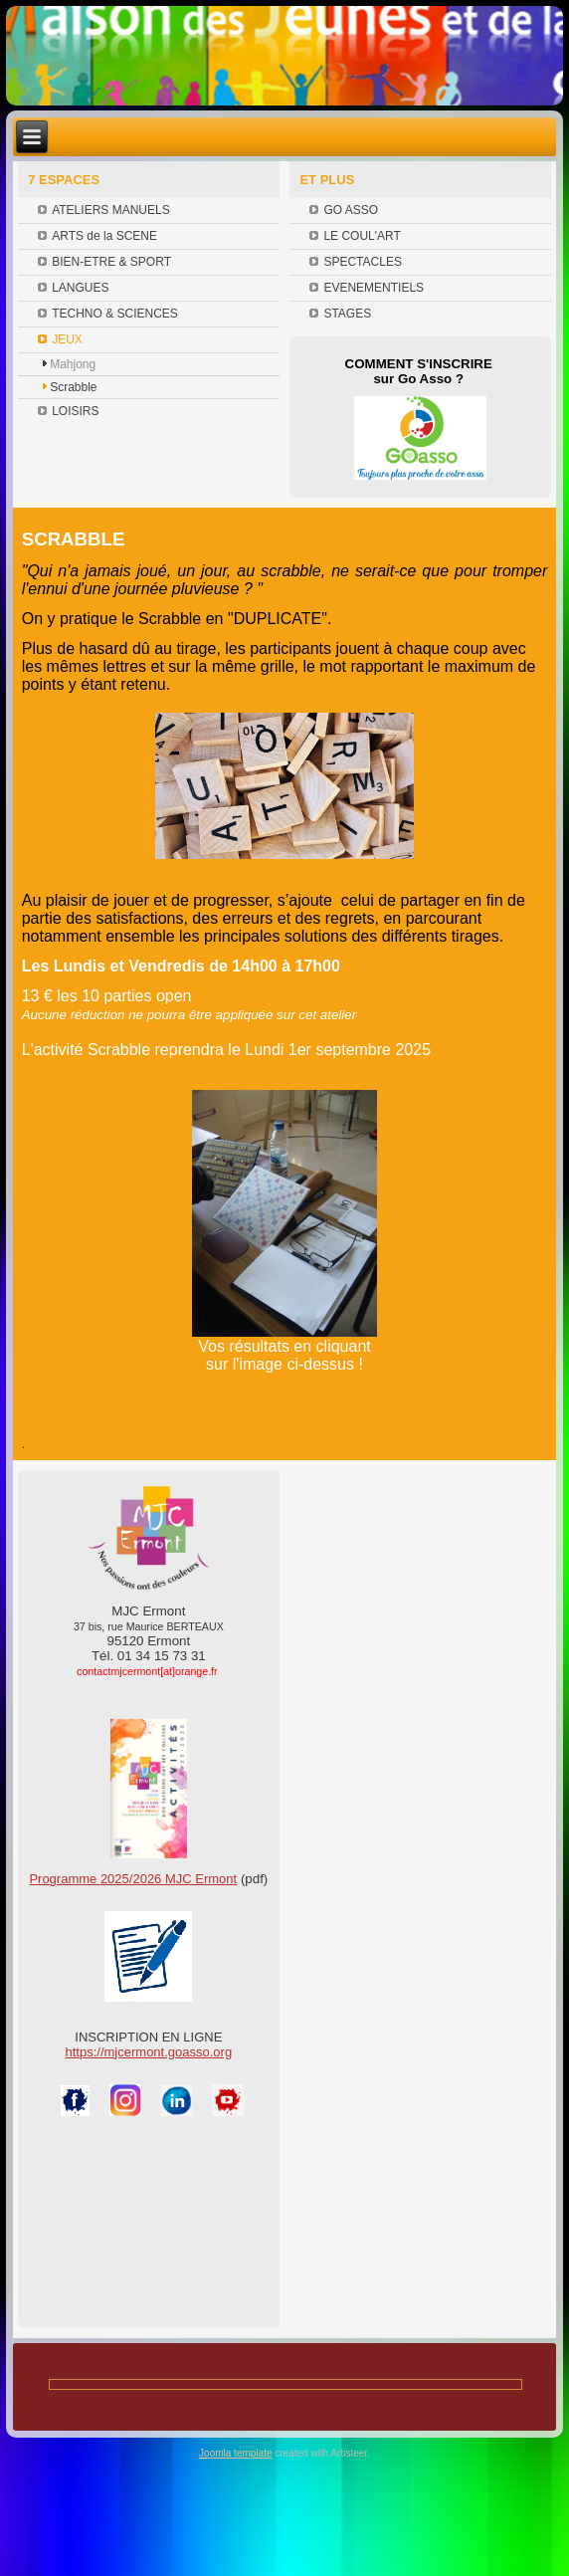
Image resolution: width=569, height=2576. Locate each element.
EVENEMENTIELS (373, 288)
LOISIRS (75, 411)
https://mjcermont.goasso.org (149, 2051)
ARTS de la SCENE (104, 236)
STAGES (347, 314)
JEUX (67, 339)
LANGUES (80, 288)
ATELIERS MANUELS (110, 210)
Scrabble (73, 387)
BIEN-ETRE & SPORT (111, 262)
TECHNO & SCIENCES (115, 314)
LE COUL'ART (361, 236)
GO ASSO (350, 210)
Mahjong (72, 364)
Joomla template (235, 2453)
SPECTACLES (362, 262)
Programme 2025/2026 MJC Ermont (133, 1878)
